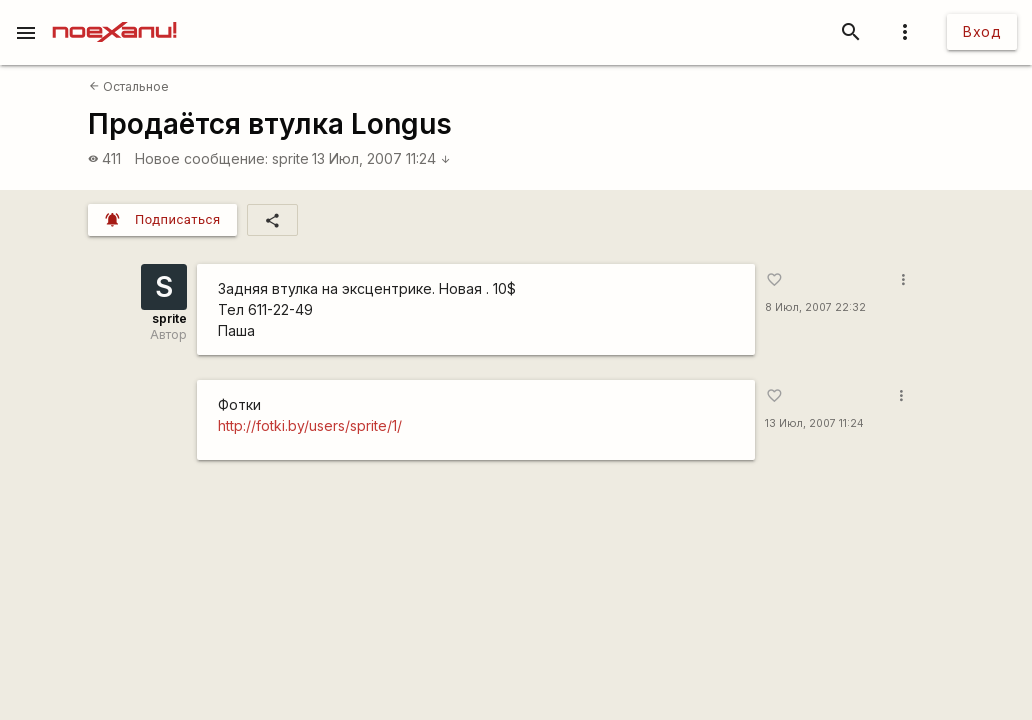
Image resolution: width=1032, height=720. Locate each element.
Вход (982, 31)
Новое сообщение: (201, 158)
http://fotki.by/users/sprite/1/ (310, 425)
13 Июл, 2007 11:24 (381, 158)
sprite (290, 158)
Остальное (129, 86)
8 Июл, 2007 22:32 (815, 307)
